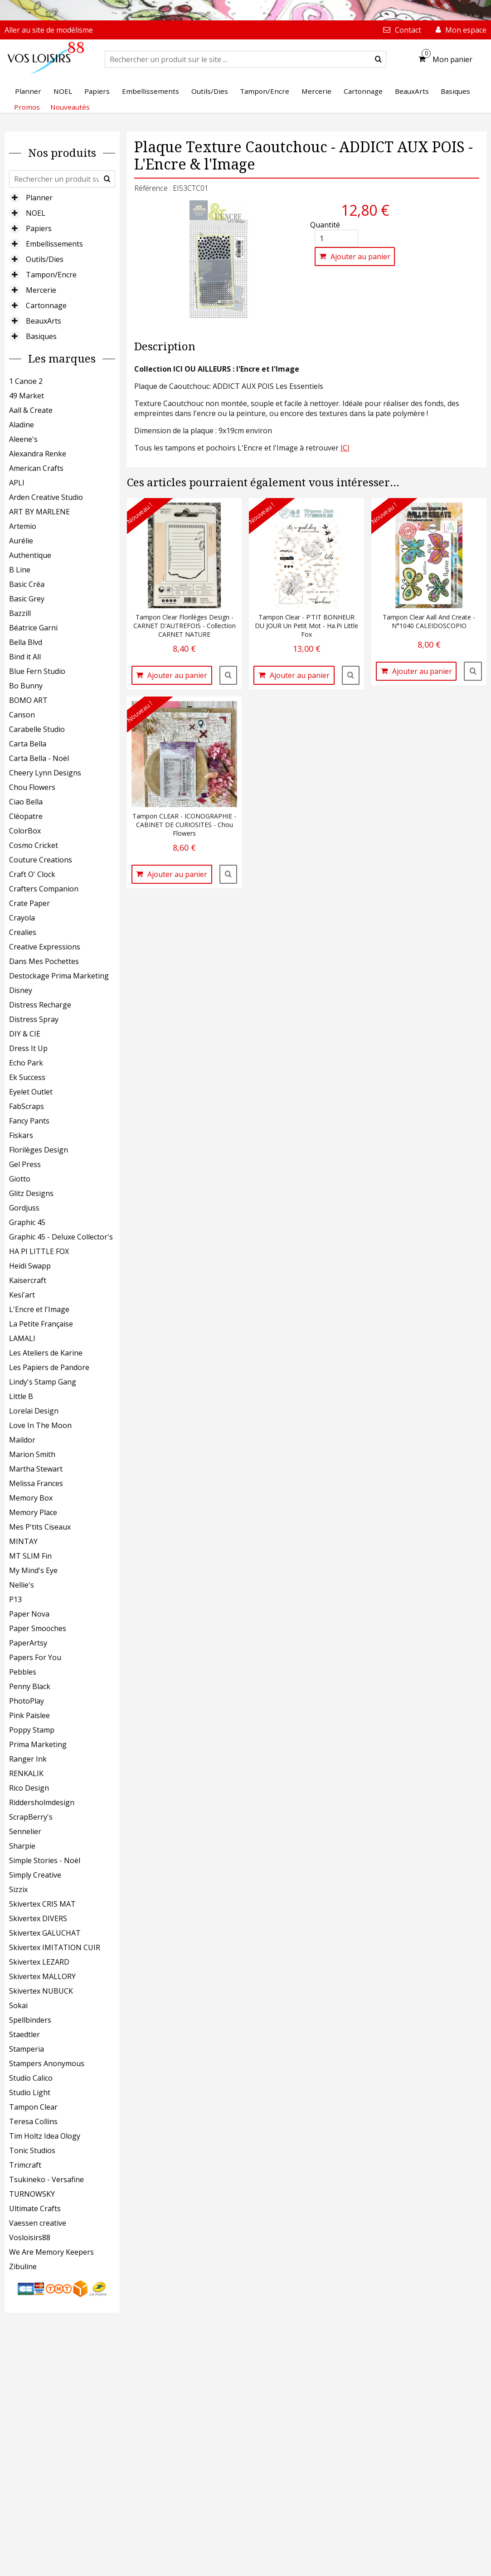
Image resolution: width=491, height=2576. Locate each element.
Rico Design (29, 1788)
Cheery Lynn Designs (45, 773)
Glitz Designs (31, 1193)
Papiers (39, 228)
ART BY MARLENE (39, 512)
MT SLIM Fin (30, 1556)
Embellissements (54, 244)
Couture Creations (40, 860)
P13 (15, 1599)
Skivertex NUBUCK (41, 1991)
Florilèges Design (38, 1150)
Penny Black (29, 1686)
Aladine (21, 425)
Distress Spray (33, 1019)
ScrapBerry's (31, 1817)
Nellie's (21, 1585)
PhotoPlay (26, 1701)
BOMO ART (28, 700)
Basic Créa (26, 584)
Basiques (41, 336)
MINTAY (23, 1541)
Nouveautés (70, 106)
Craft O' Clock (32, 874)
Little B (21, 1396)
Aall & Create (31, 410)
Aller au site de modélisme (49, 30)
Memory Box (31, 1498)
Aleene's (23, 439)
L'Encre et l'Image (39, 1309)
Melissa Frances (36, 1483)
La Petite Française (41, 1324)
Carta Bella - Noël (39, 758)
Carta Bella (27, 744)
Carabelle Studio (37, 729)
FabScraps (26, 1106)
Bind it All (25, 657)
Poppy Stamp (31, 1730)
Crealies (22, 932)
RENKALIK (26, 1773)
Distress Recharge (40, 1005)
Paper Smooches (37, 1628)
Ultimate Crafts (35, 2208)
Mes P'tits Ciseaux (40, 1527)
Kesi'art (22, 1295)
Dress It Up (28, 1048)
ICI (345, 448)
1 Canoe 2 (26, 381)
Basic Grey (26, 599)
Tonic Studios (32, 2150)
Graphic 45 (27, 1222)
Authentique (30, 555)
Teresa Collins (33, 2121)
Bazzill (20, 613)
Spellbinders (30, 2020)
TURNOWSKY (32, 2194)
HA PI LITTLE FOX (39, 1251)
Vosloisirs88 (29, 2237)
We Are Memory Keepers (51, 2252)
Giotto (19, 1179)
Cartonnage (46, 305)
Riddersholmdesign (41, 1802)
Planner (39, 198)
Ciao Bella (26, 802)
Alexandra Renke (37, 454)
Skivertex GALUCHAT (45, 1933)
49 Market (26, 396)
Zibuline (23, 2266)
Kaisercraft (27, 1280)
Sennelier (25, 1831)
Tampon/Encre (51, 275)
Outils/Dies (44, 259)
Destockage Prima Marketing (59, 976)
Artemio (22, 526)
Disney (20, 990)
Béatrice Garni (33, 628)
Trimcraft (25, 2165)
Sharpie (22, 1846)
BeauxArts (43, 321)
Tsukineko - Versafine (46, 2179)
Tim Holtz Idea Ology (44, 2136)
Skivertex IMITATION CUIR (54, 1947)
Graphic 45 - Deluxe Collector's (61, 1237)
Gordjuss (24, 1208)
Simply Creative (35, 1875)
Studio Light (29, 2092)
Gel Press (25, 1164)
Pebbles (22, 1672)
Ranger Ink (28, 1759)
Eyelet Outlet (31, 1092)
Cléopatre (26, 816)
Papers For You (35, 1657)
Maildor (22, 1440)
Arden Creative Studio (46, 497)
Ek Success (27, 1077)
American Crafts (36, 468)
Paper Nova (29, 1614)
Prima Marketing (38, 1744)
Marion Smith (32, 1454)
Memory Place (33, 1512)
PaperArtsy (28, 1643)
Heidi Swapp (30, 1266)
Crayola (22, 918)
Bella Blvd (25, 642)
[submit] (378, 59)
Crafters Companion (43, 889)
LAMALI (22, 1338)
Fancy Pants (29, 1121)
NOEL (35, 213)
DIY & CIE (24, 1034)
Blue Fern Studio (37, 671)
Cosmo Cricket (33, 845)
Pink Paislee (29, 1715)
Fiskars (21, 1135)
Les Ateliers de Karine (46, 1353)
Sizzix (18, 1889)
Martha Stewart (36, 1469)
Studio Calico (31, 2078)
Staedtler (24, 2034)
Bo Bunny (26, 686)
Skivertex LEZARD (39, 1962)
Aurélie (21, 541)
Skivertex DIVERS (38, 1918)
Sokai (18, 2005)
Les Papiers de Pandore (49, 1367)
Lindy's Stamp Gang (42, 1382)
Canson (22, 715)
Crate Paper (29, 903)
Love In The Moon (40, 1425)
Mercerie (41, 290)
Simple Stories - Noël (44, 1860)
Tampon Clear (33, 2107)
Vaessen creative (37, 2223)
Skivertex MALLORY (42, 1976)
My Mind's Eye (33, 1570)
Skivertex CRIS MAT (42, 1904)
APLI (16, 483)
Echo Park (26, 1063)
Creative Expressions (44, 947)
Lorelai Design (33, 1411)
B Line (19, 570)
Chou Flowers (32, 787)
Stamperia (26, 2049)
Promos (27, 106)
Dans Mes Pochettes (44, 961)
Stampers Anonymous (46, 2063)
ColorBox (25, 831)
